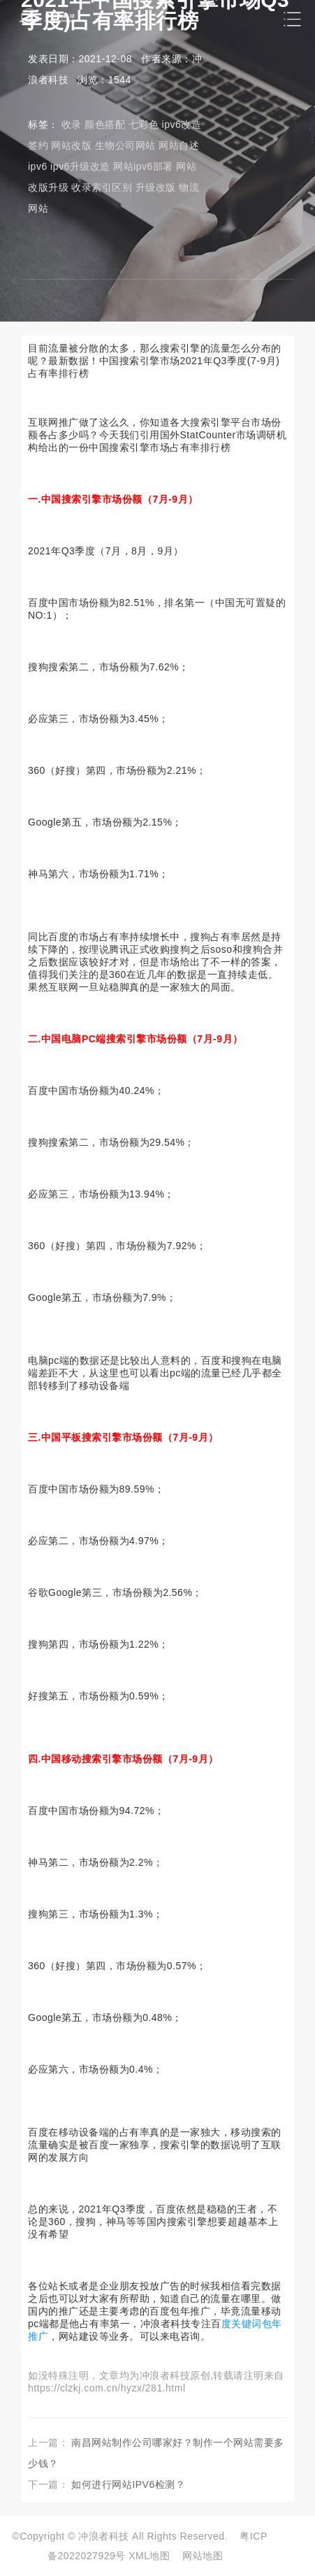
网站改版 (71, 145)
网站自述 (179, 145)
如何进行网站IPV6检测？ (128, 2484)
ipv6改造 (182, 124)
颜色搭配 (105, 124)
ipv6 (37, 166)
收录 (71, 124)
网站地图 (202, 2555)
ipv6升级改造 (80, 166)
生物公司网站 (125, 145)
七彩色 (144, 124)
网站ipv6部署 (143, 166)
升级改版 (155, 187)
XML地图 (149, 2555)
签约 (38, 145)
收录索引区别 (101, 187)
